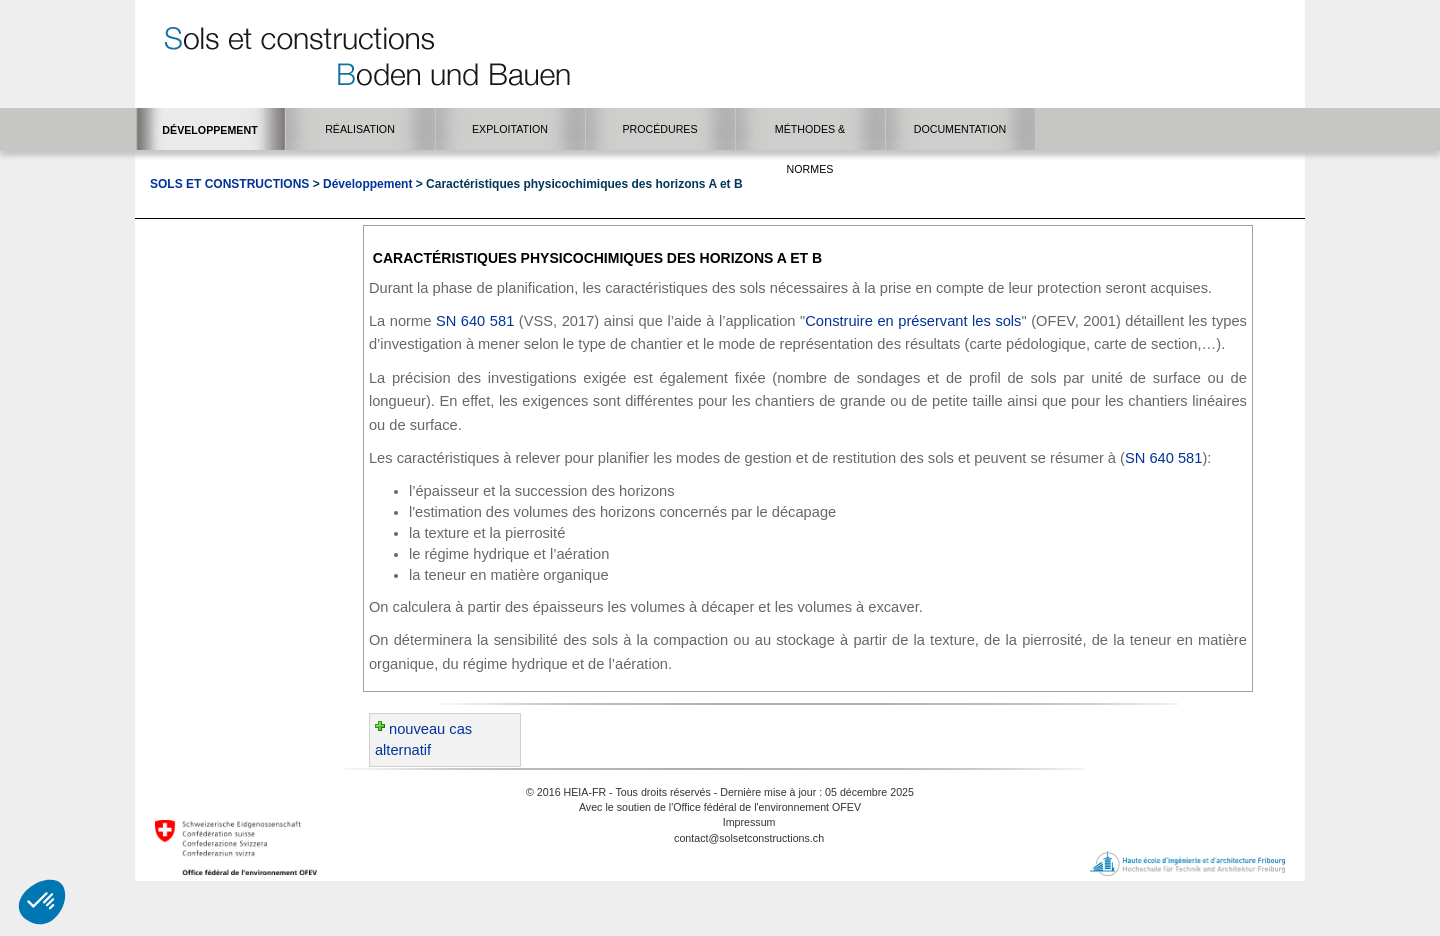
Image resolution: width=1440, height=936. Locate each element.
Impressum (749, 822)
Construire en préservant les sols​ (913, 321)
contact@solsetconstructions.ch (749, 838)
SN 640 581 (475, 321)
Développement (367, 184)
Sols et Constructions (229, 184)
